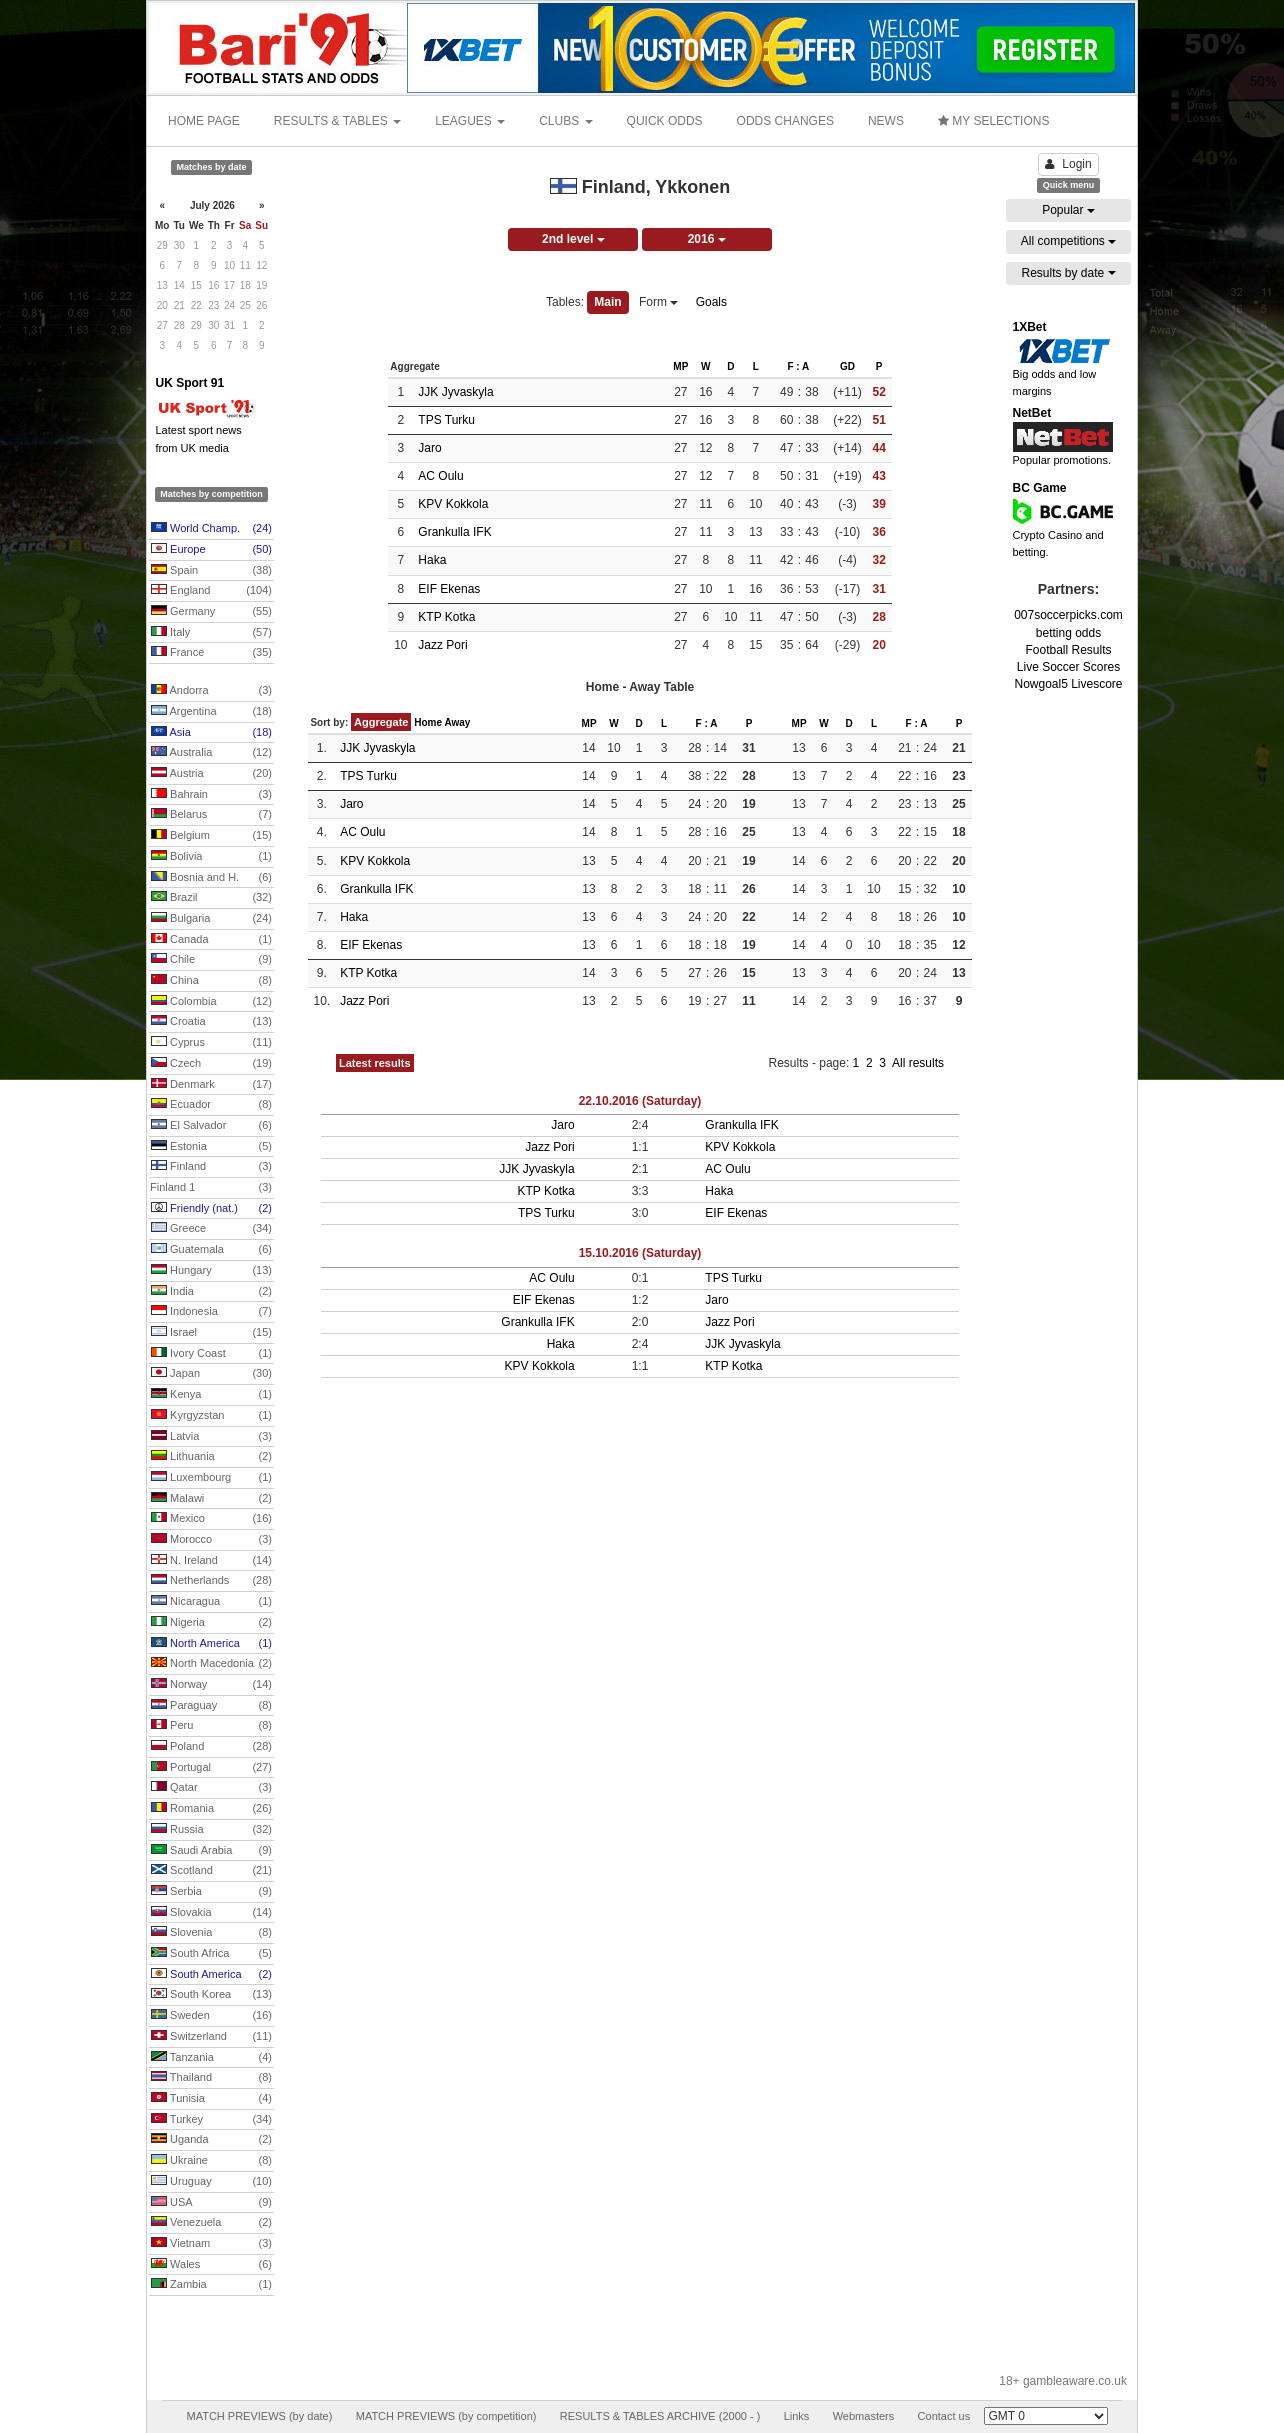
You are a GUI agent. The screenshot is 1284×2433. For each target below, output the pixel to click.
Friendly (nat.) (211, 1209)
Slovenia (211, 1933)
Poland (211, 1747)
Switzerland (211, 2037)
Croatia (211, 1022)
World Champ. (211, 529)
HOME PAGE (204, 121)
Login (1068, 164)
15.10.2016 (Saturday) (640, 1253)
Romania (211, 1809)
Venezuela (211, 2223)
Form (658, 302)
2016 (707, 239)
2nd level (573, 239)
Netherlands (211, 1581)
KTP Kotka (446, 617)
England (211, 591)
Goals (711, 302)
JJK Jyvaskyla (455, 392)
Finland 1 (211, 1188)
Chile (211, 960)
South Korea (211, 1995)
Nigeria (211, 1623)
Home (428, 722)
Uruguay (211, 2182)
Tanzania (211, 2058)
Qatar (211, 1788)
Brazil (211, 898)
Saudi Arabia (211, 1851)
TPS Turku (446, 420)
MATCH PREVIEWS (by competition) (446, 2416)
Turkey (211, 2120)
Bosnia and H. (211, 878)
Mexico (211, 1519)
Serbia (211, 1892)
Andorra (211, 691)
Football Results (1068, 650)
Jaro (429, 448)
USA (211, 2203)
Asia (211, 733)
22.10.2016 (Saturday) (640, 1101)
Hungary (211, 1271)
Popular (1068, 210)
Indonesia (211, 1312)
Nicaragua (211, 1602)
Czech (211, 1064)
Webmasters (864, 2416)
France (211, 653)
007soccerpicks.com (1068, 615)
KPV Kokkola (453, 504)
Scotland (211, 1871)
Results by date (1068, 273)
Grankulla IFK (454, 532)
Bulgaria (211, 919)
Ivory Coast (211, 1354)
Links (797, 2416)
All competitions (1068, 241)
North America (211, 1644)
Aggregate (381, 722)
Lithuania (211, 1457)
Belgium (211, 836)
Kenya (211, 1395)
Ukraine (211, 2161)
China (211, 981)
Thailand (211, 2078)
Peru (211, 1726)
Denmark (211, 1085)
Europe (211, 550)
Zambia (211, 2285)
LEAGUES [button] (470, 121)
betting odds (1068, 633)
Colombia (211, 1002)
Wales (211, 2265)
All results (918, 1063)
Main (607, 302)
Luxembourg (211, 1478)
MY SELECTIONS (993, 121)
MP (680, 366)
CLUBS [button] (565, 121)
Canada (211, 940)
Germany (211, 612)
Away (457, 722)
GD (847, 366)
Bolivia (211, 857)
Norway (211, 1685)
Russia (211, 1830)
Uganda (211, 2140)
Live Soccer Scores (1068, 667)
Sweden (211, 2016)
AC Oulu (440, 476)
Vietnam (211, 2244)
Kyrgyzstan (211, 1416)
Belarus (211, 815)
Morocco (211, 1540)
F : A (798, 366)
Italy (211, 633)
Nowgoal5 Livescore (1068, 684)
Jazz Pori (442, 645)
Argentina (211, 712)
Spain (211, 571)
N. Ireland (211, 1561)
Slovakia (211, 1913)
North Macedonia (211, 1664)
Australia (211, 753)
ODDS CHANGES (785, 121)
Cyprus (211, 1043)
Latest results (375, 1063)
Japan (211, 1374)
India (211, 1292)
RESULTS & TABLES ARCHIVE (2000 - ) (660, 2416)
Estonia (211, 1147)
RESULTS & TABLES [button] (337, 121)
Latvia (211, 1437)
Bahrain (211, 795)
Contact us (944, 2416)
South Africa (211, 1954)
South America (211, 1975)
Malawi (211, 1499)
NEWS (886, 121)
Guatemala (211, 1250)
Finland (211, 1167)
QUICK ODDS (665, 121)
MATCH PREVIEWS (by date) (259, 2416)
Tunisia (211, 2099)
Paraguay (211, 1706)
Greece (211, 1229)
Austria (211, 774)
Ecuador (211, 1105)
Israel (211, 1333)
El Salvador (211, 1126)
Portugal (211, 1768)
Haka (432, 560)
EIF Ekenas (449, 589)
